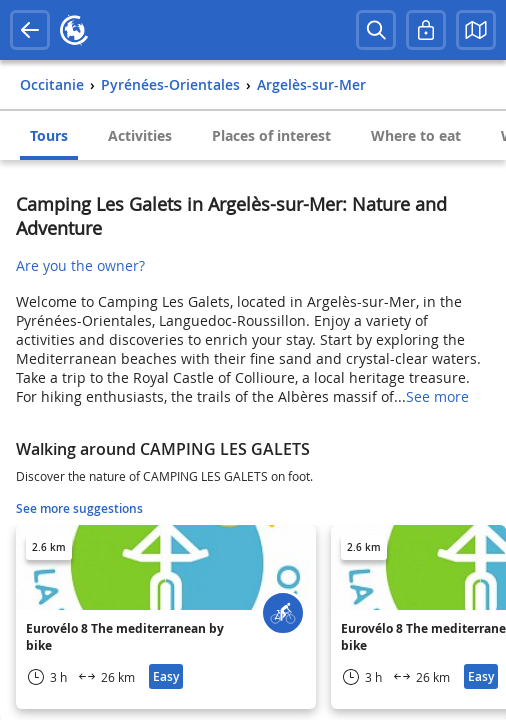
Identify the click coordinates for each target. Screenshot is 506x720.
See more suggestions (79, 508)
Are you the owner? (80, 265)
